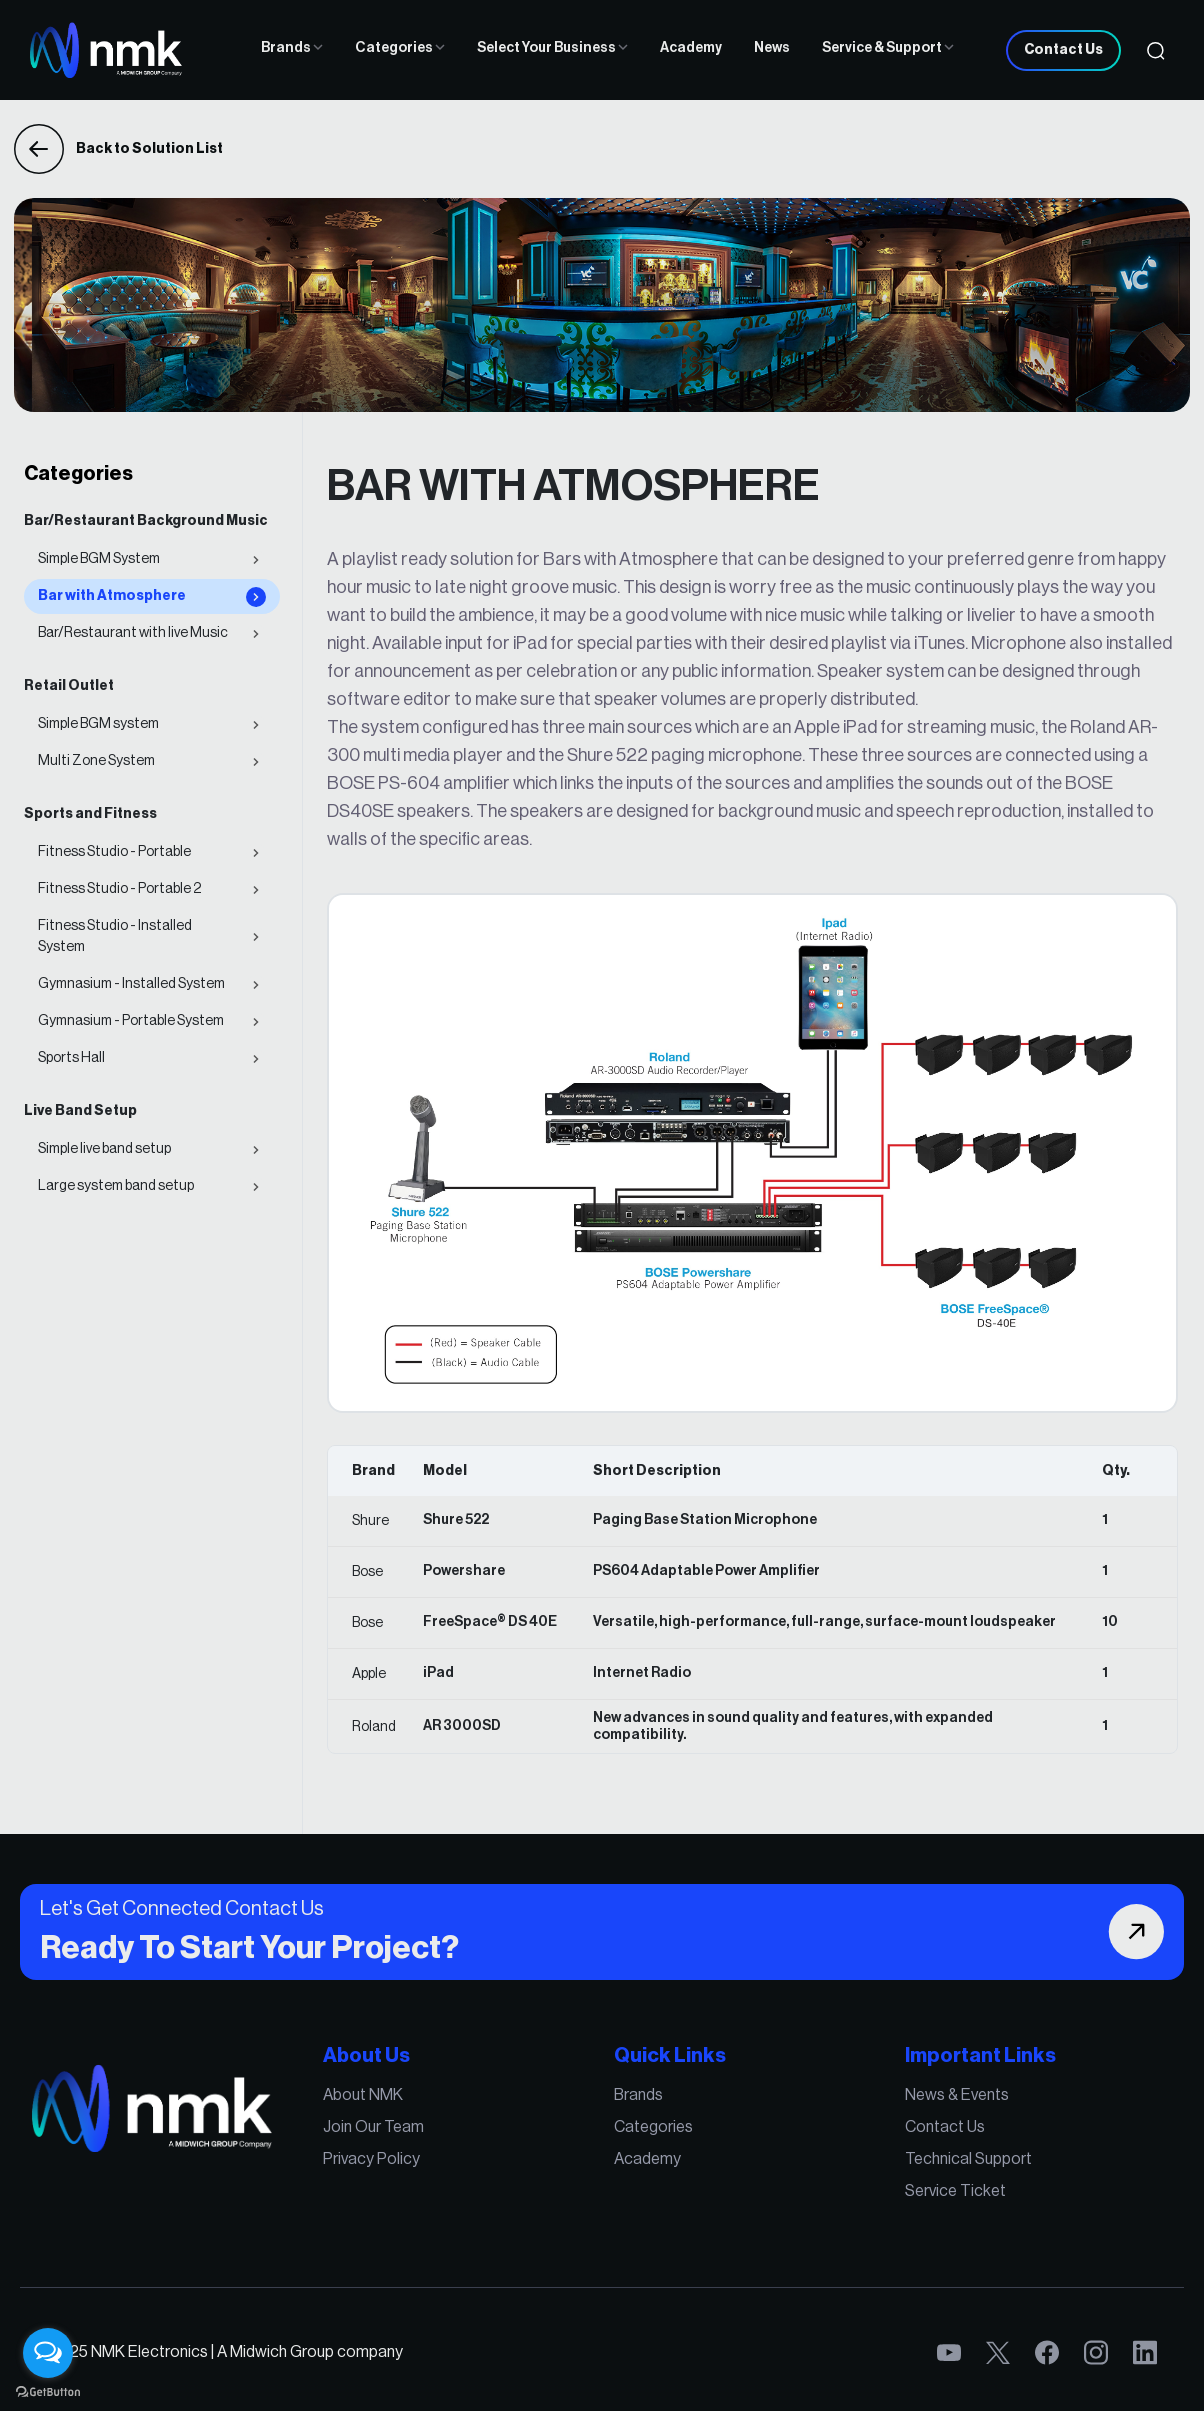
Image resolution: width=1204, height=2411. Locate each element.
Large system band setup (116, 1186)
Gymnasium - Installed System (131, 984)
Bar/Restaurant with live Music (133, 633)
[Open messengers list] (48, 2353)
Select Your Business (552, 48)
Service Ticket (952, 2191)
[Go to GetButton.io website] (48, 2391)
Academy (691, 48)
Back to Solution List (118, 149)
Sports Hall (71, 1058)
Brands (292, 48)
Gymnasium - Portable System (131, 1021)
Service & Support (888, 48)
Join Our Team (376, 2128)
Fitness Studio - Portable (114, 852)
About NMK (365, 2096)
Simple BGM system (98, 724)
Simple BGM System (99, 559)
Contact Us (1063, 50)
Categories (400, 48)
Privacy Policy (374, 2159)
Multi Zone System (96, 761)
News (772, 48)
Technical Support (965, 2159)
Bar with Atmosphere (112, 596)
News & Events (953, 2096)
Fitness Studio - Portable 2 (119, 889)
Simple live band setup (104, 1149)
